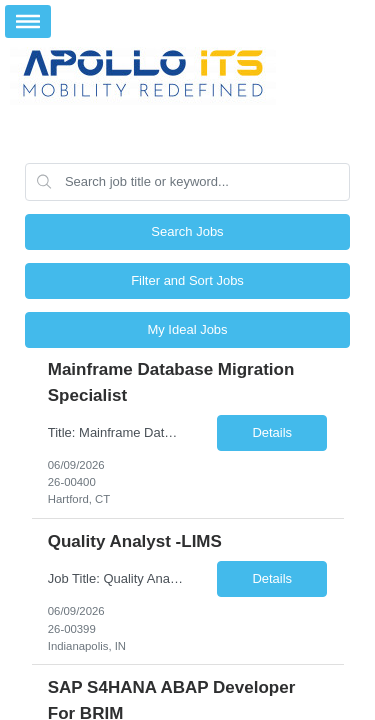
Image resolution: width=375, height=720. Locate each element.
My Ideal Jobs (187, 329)
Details (272, 432)
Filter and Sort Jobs (187, 280)
